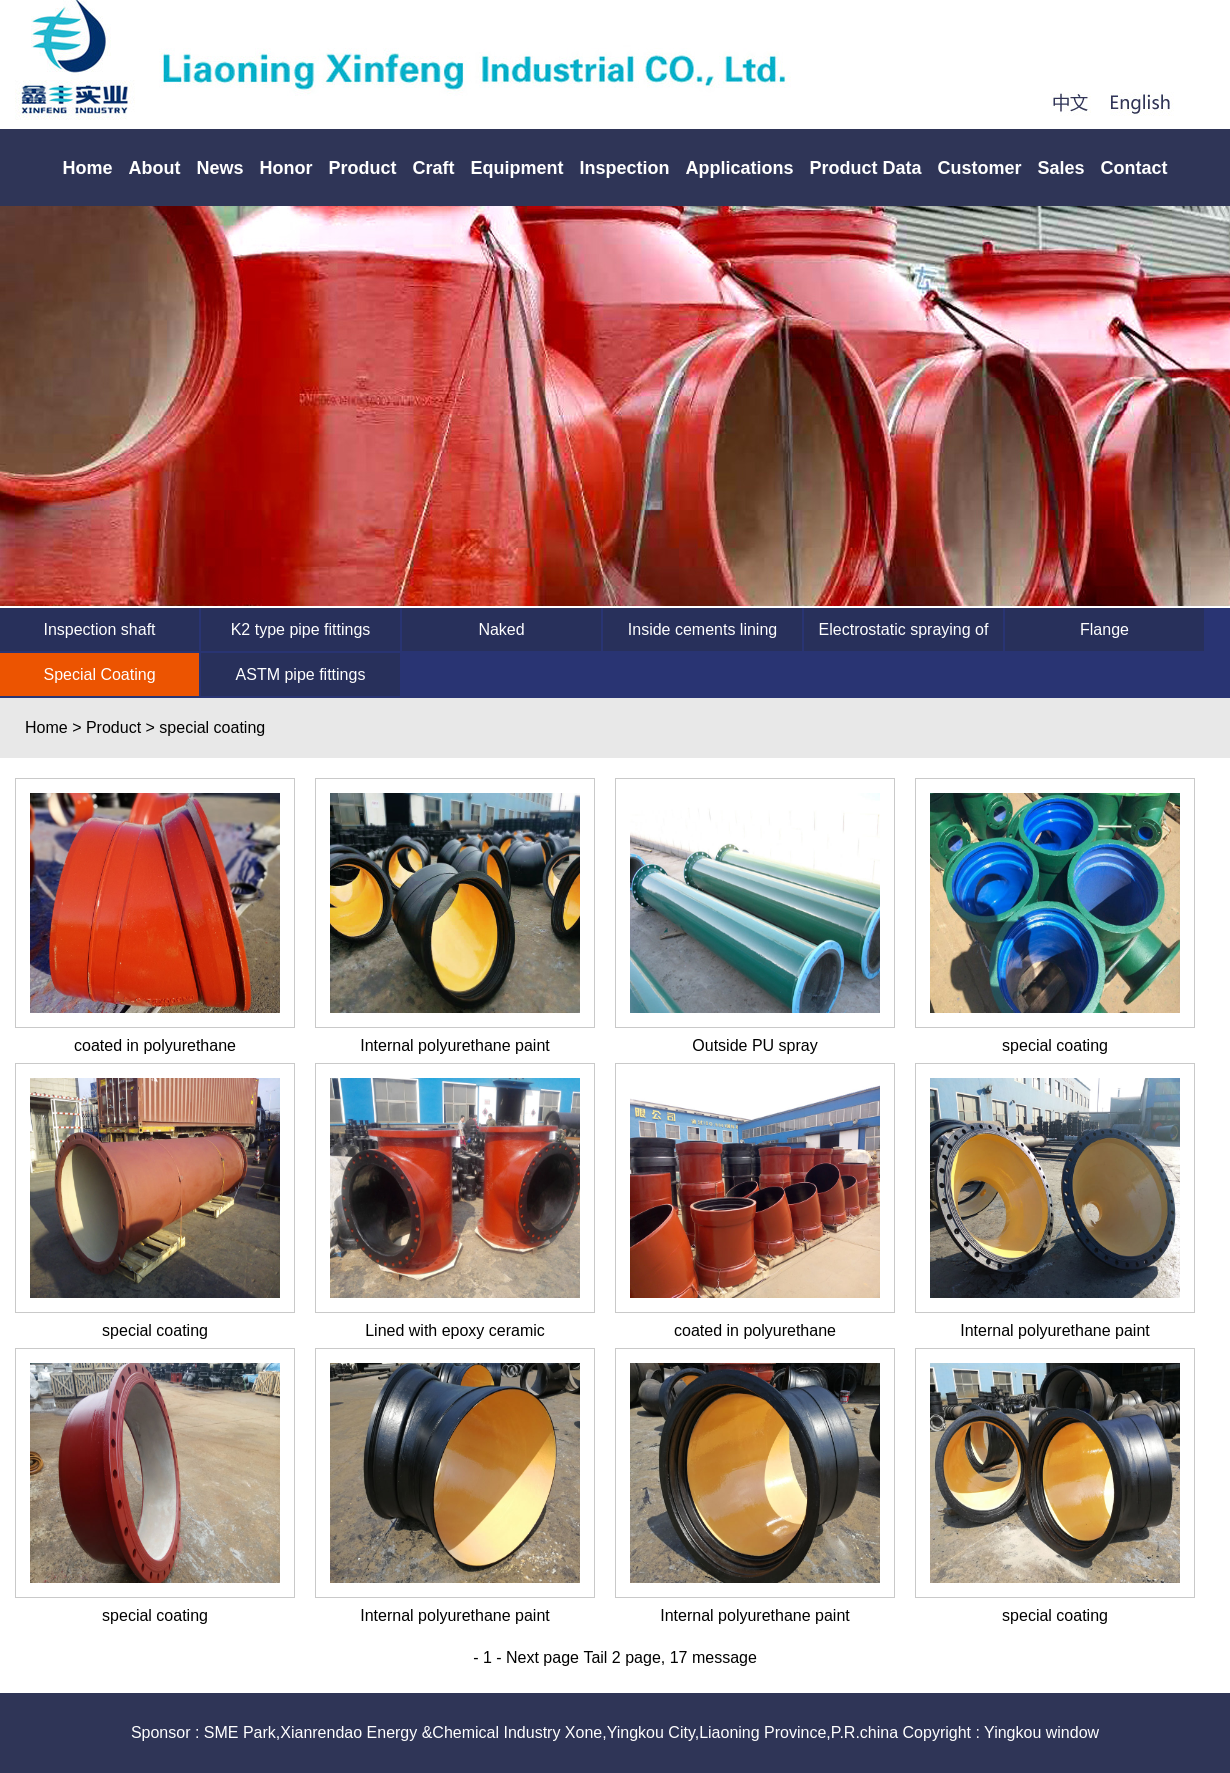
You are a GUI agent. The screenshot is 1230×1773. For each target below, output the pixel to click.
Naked (501, 629)
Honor (285, 168)
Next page (542, 1657)
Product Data (866, 168)
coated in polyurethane (155, 1045)
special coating (1055, 1045)
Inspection (624, 168)
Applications (739, 168)
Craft (433, 168)
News (219, 168)
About (154, 168)
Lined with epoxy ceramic (455, 1330)
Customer (980, 168)
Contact (1134, 168)
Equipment (516, 168)
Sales (1061, 168)
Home (87, 168)
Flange (1104, 629)
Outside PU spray (754, 1045)
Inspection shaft (99, 629)
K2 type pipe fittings (301, 629)
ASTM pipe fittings (301, 674)
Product (362, 168)
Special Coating (99, 674)
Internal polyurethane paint (454, 1045)
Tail (595, 1657)
